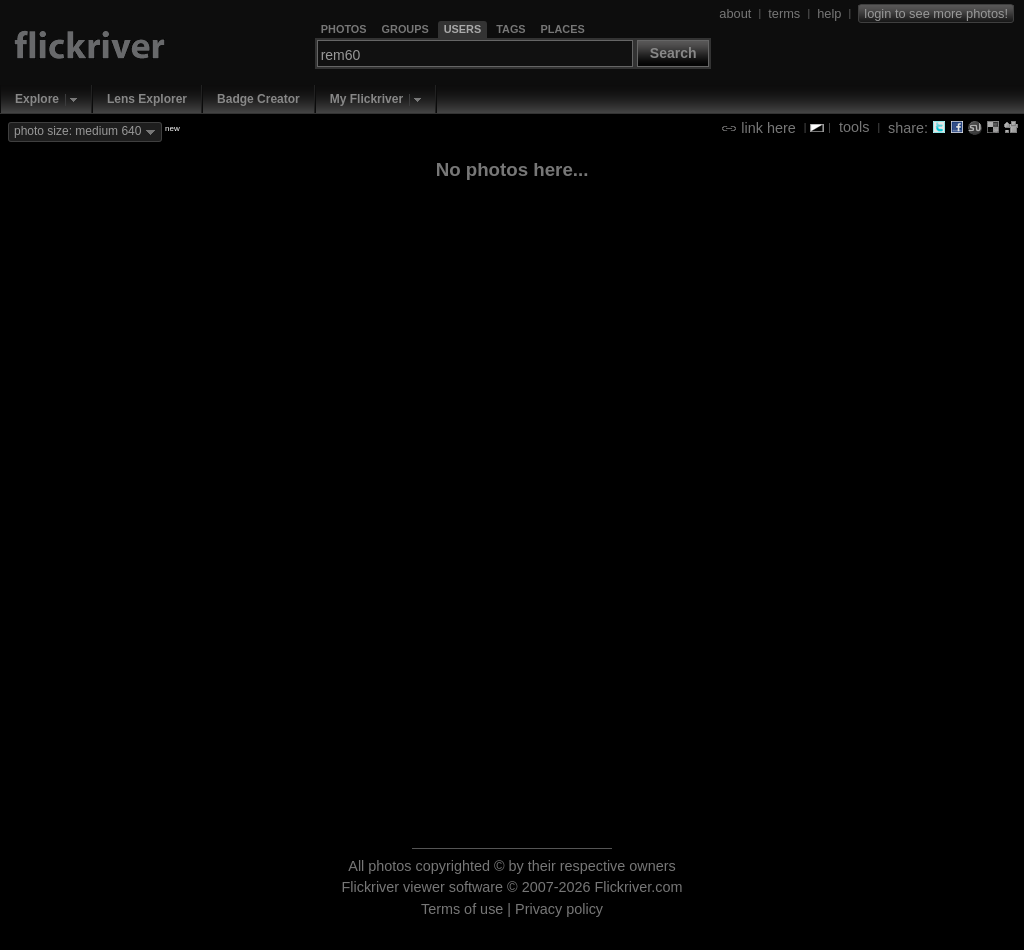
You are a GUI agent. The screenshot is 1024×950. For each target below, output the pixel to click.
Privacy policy (559, 909)
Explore (37, 99)
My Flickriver (366, 99)
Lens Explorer (147, 99)
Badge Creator (258, 99)
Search (673, 53)
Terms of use (462, 909)
